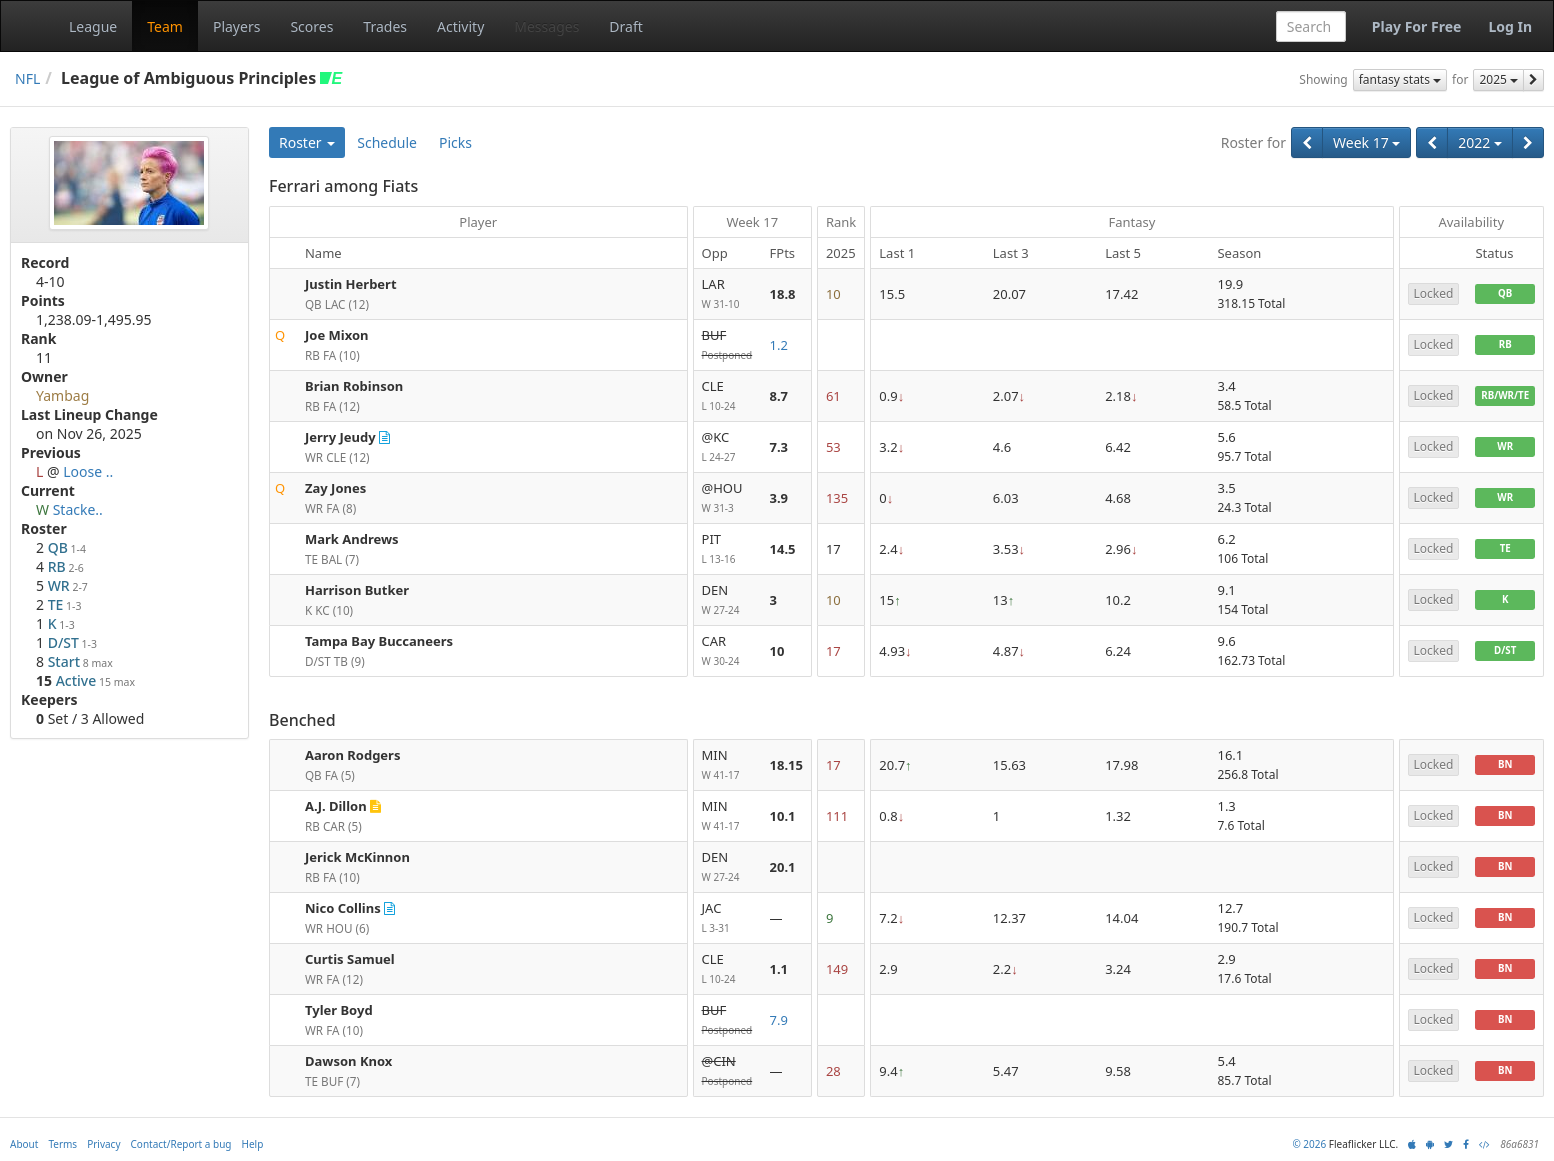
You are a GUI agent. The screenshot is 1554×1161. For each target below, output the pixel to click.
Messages (546, 26)
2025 (1498, 79)
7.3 (779, 447)
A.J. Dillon (336, 806)
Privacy (103, 1144)
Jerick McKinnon (357, 857)
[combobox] (1311, 26)
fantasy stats (1400, 79)
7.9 (779, 1020)
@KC (728, 447)
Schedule (387, 142)
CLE (728, 396)
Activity (460, 26)
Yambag (62, 395)
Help (253, 1144)
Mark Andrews (352, 539)
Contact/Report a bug (181, 1144)
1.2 (779, 345)
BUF (728, 345)
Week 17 (1366, 142)
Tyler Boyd (339, 1010)
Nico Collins (343, 908)
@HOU (728, 498)
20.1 (783, 867)
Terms (62, 1144)
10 (777, 651)
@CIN (728, 1071)
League (93, 26)
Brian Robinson (354, 386)
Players (236, 26)
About (24, 1144)
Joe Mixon (337, 335)
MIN (728, 765)
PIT (728, 549)
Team (165, 26)
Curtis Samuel (350, 959)
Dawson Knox (348, 1061)
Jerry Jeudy (340, 437)
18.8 (783, 294)
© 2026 (1309, 1144)
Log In (1510, 26)
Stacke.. (78, 509)
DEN (728, 600)
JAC (728, 918)
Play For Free (1417, 26)
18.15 (786, 765)
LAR (728, 294)
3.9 (779, 498)
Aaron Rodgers (352, 755)
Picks (455, 142)
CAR (728, 651)
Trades (385, 26)
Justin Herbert (351, 284)
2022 (1480, 142)
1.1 (779, 969)
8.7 (779, 396)
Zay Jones (335, 488)
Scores (311, 26)
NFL (27, 78)
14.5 (783, 549)
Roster (307, 142)
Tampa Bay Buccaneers (379, 641)
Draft (625, 26)
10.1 (783, 816)
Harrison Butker (357, 590)
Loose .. (88, 471)
